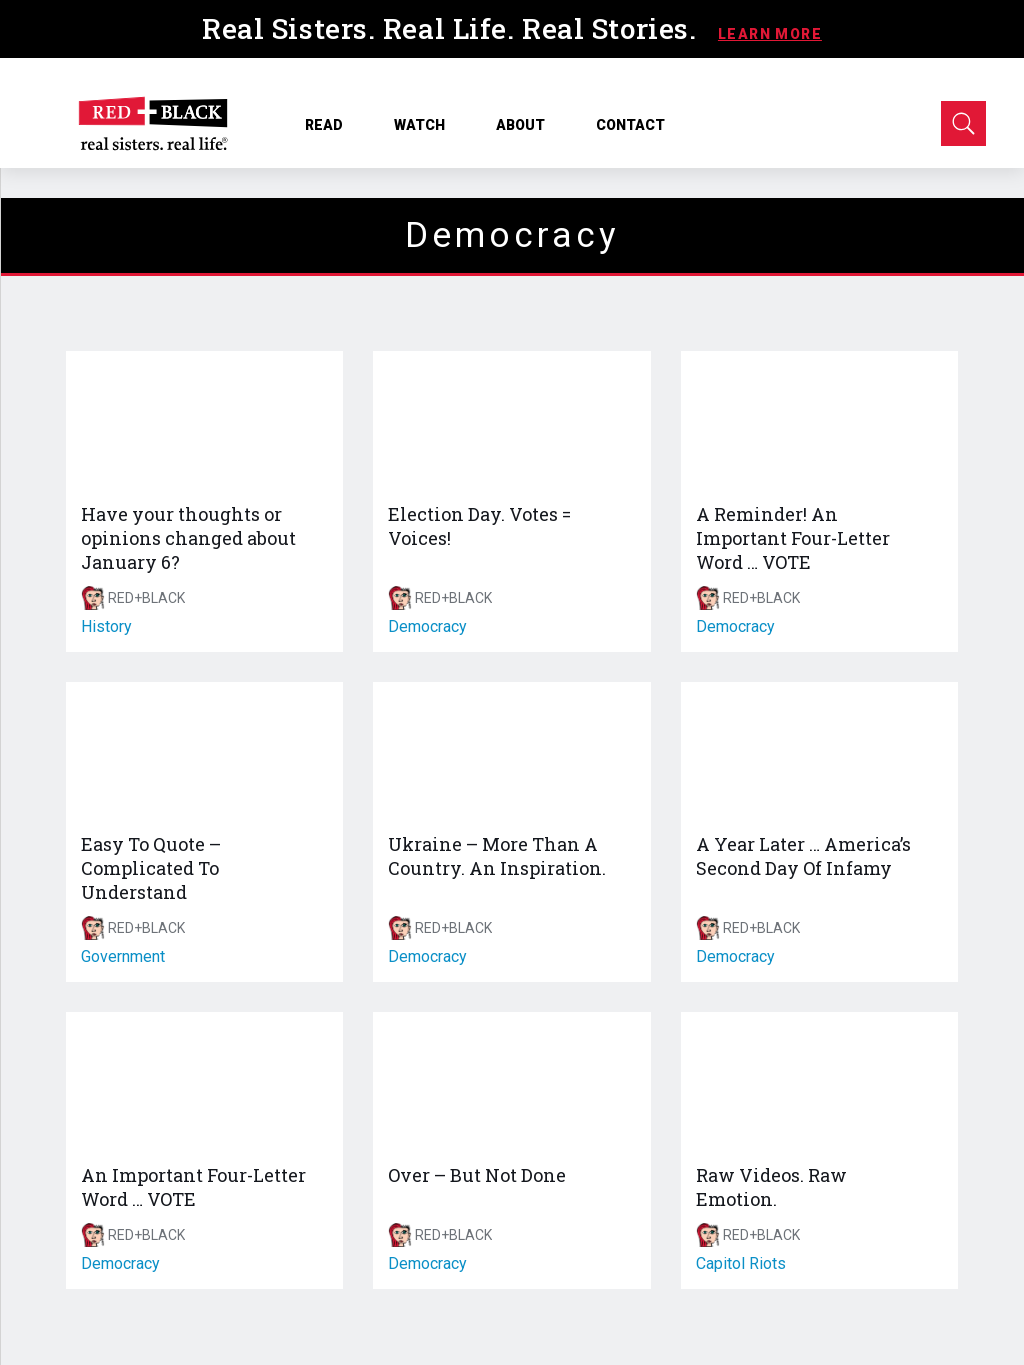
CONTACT (630, 125)
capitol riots (741, 1263)
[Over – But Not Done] (511, 1081)
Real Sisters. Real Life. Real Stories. (453, 28)
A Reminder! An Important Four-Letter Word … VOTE (793, 538)
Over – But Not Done (477, 1175)
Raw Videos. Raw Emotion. (771, 1187)
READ (331, 125)
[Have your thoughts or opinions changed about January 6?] (204, 420)
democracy (427, 626)
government (123, 956)
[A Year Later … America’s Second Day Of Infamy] (819, 751)
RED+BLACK (146, 598)
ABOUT (527, 125)
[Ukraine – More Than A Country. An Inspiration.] (511, 751)
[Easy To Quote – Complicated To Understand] (204, 751)
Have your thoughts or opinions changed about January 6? (188, 538)
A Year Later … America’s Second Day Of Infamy (803, 856)
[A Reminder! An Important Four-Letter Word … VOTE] (819, 420)
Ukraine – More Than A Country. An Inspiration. (497, 856)
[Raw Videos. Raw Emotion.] (819, 1081)
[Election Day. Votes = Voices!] (511, 420)
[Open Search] (963, 123)
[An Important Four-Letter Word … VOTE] (204, 1081)
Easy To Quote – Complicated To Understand (151, 868)
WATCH (426, 125)
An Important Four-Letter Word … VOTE (193, 1187)
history (106, 626)
